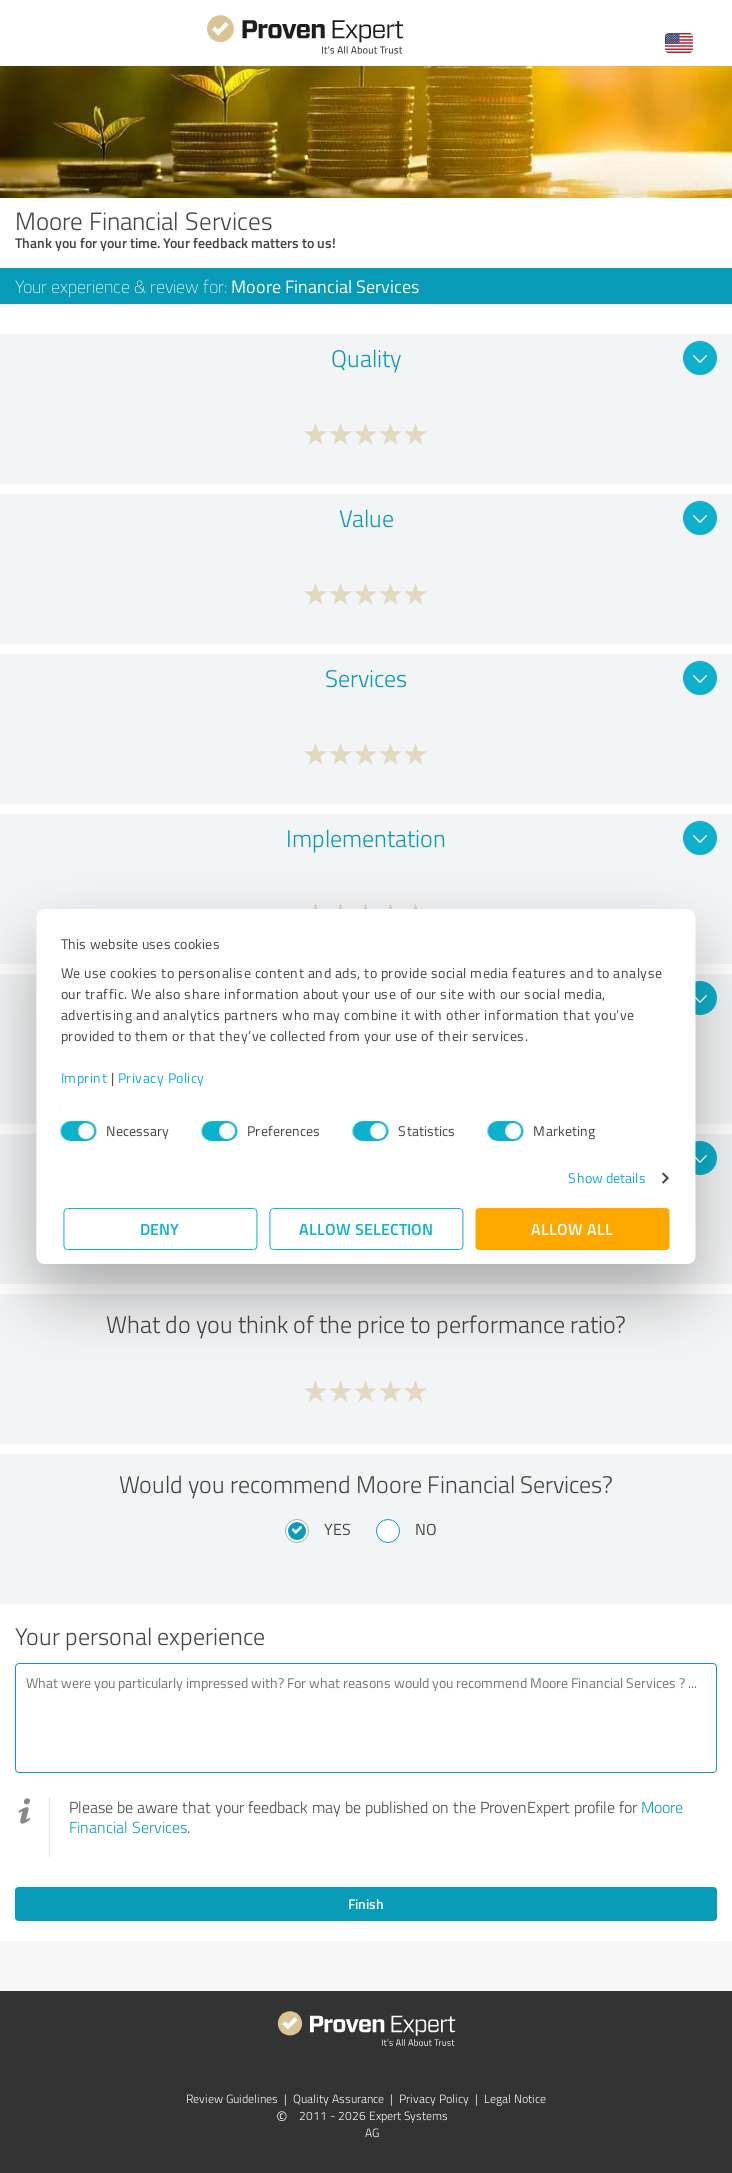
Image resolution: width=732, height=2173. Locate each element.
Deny (160, 1228)
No (426, 1529)
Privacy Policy (163, 1077)
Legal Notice (515, 2098)
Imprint (86, 1077)
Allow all (572, 1228)
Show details (604, 1177)
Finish (366, 1903)
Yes (337, 1529)
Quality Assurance (338, 2098)
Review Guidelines (232, 2098)
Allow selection (366, 1228)
